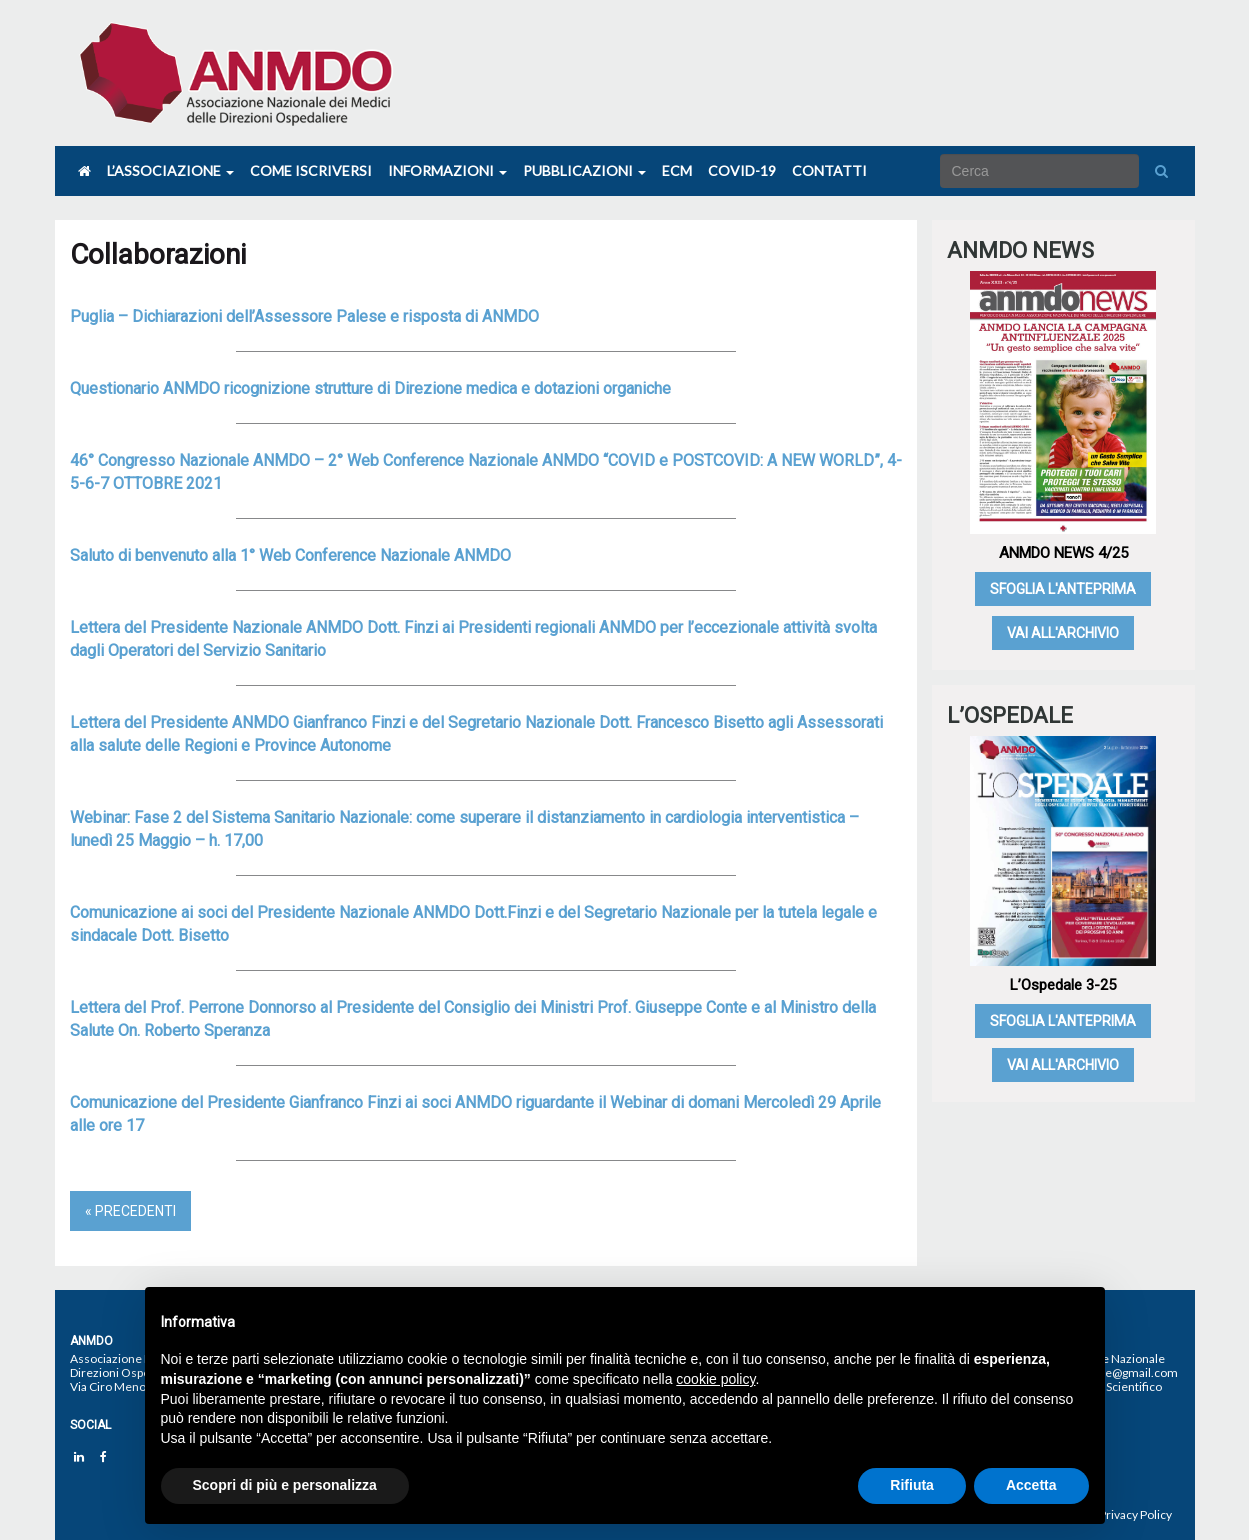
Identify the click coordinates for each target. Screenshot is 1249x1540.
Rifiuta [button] (912, 1485)
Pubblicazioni (584, 170)
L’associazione (170, 170)
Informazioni (447, 170)
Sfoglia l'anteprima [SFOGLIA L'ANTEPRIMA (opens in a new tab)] (1063, 589)
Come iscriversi (311, 170)
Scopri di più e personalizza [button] (285, 1485)
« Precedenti (130, 1211)
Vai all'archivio (1063, 633)
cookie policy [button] (715, 1379)
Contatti (829, 170)
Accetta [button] (1031, 1485)
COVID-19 (742, 170)
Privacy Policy (1135, 1514)
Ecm (677, 170)
